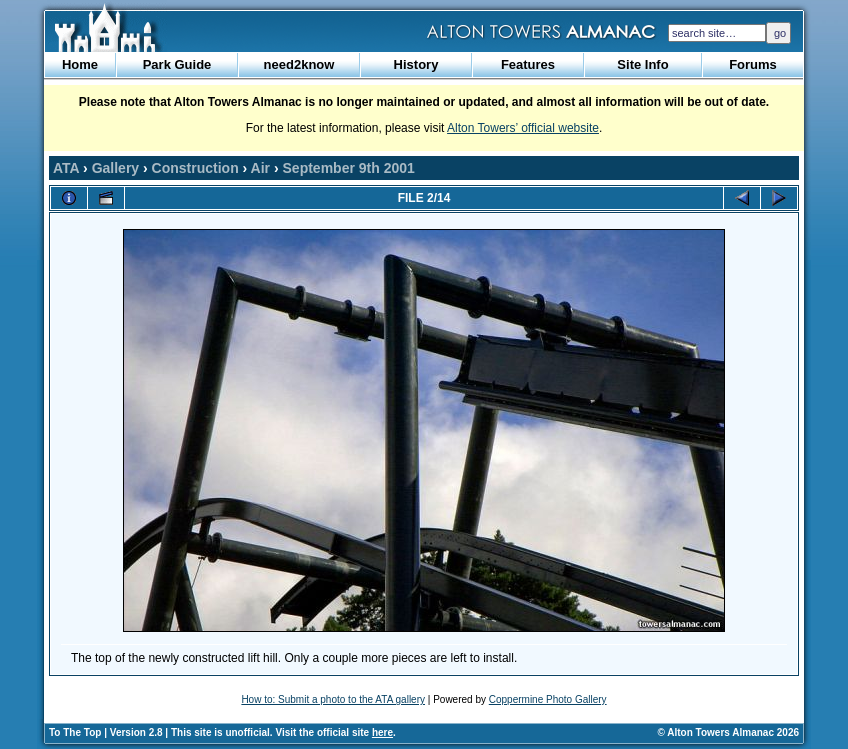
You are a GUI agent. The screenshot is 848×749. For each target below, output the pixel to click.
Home (80, 64)
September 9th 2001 (349, 168)
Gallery (115, 168)
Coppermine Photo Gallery (548, 699)
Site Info (642, 64)
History (416, 64)
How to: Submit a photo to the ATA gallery (333, 699)
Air (260, 168)
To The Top (75, 732)
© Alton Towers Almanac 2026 (728, 732)
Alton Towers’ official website (523, 128)
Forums (753, 64)
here (382, 732)
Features (528, 64)
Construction (195, 168)
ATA (66, 168)
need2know (299, 64)
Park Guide (177, 64)
